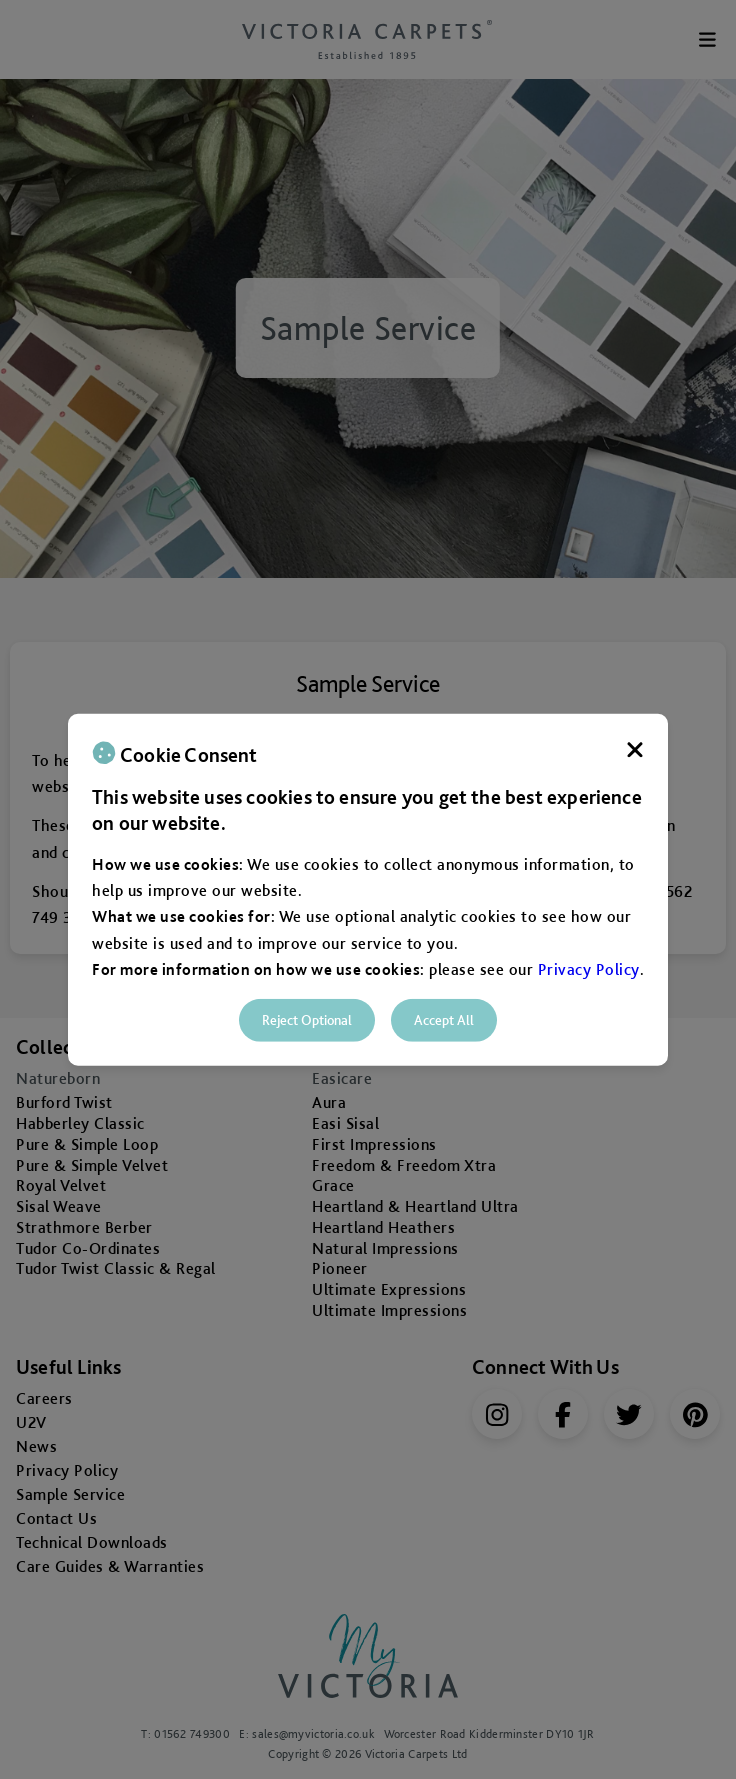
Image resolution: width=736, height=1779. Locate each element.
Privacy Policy (589, 969)
